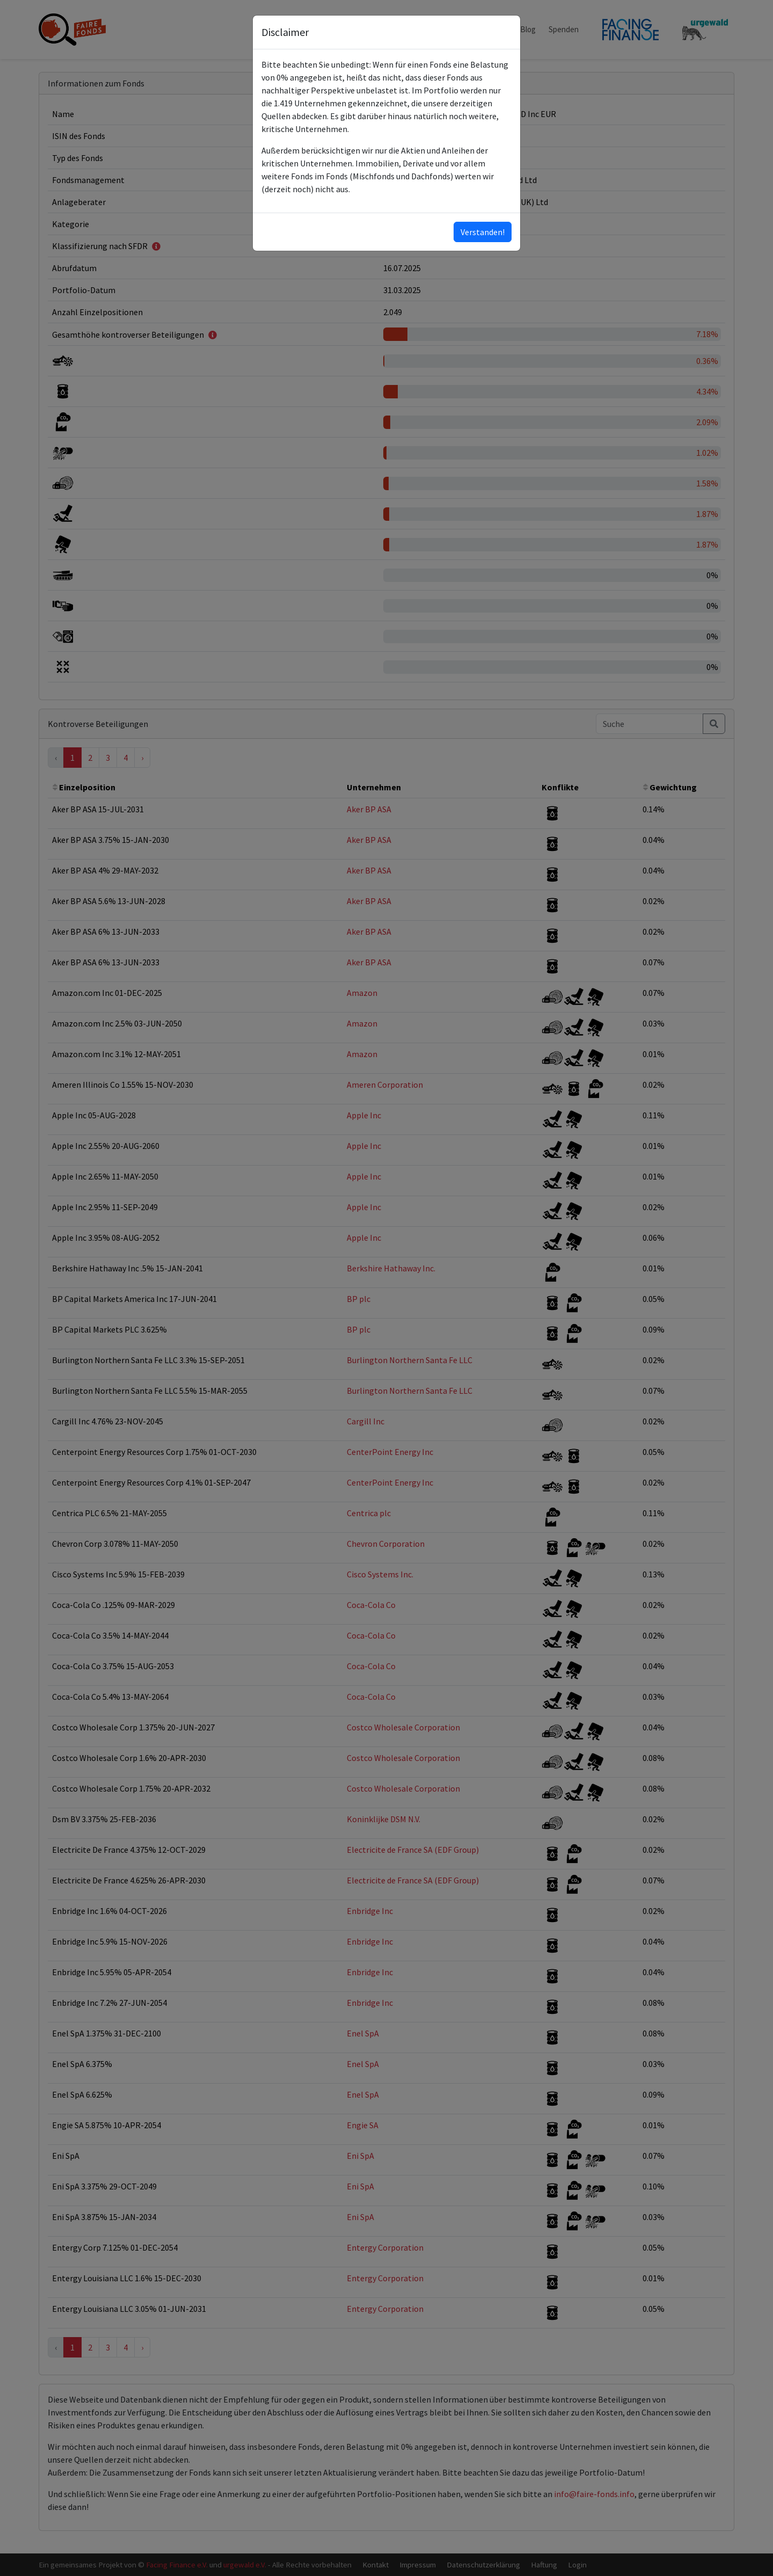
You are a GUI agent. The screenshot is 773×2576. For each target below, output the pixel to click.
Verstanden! (483, 232)
